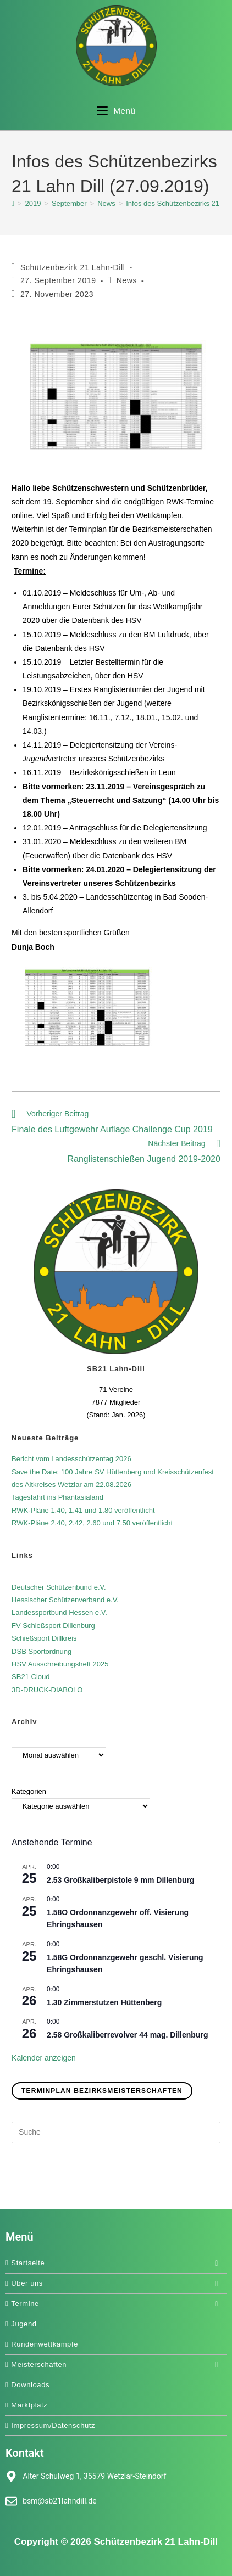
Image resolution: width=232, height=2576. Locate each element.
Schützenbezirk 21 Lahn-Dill (72, 267)
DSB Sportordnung (41, 1651)
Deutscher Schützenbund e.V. (59, 1587)
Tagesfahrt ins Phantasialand (57, 1497)
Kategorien (29, 1791)
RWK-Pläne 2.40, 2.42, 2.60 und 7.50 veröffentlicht (92, 1523)
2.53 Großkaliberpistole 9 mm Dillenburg (120, 1880)
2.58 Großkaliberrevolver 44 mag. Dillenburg (127, 2034)
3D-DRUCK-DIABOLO (47, 1690)
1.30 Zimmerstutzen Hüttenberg (104, 2002)
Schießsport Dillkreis (44, 1638)
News (127, 280)
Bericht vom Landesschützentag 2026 (71, 1459)
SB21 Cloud (30, 1677)
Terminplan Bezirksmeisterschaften (102, 2091)
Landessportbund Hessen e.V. (59, 1612)
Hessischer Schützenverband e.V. (65, 1600)
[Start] (13, 203)
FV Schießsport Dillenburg (53, 1625)
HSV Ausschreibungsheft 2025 (60, 1664)
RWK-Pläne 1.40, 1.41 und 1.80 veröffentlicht (83, 1510)
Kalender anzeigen (44, 2057)
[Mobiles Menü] (116, 111)
